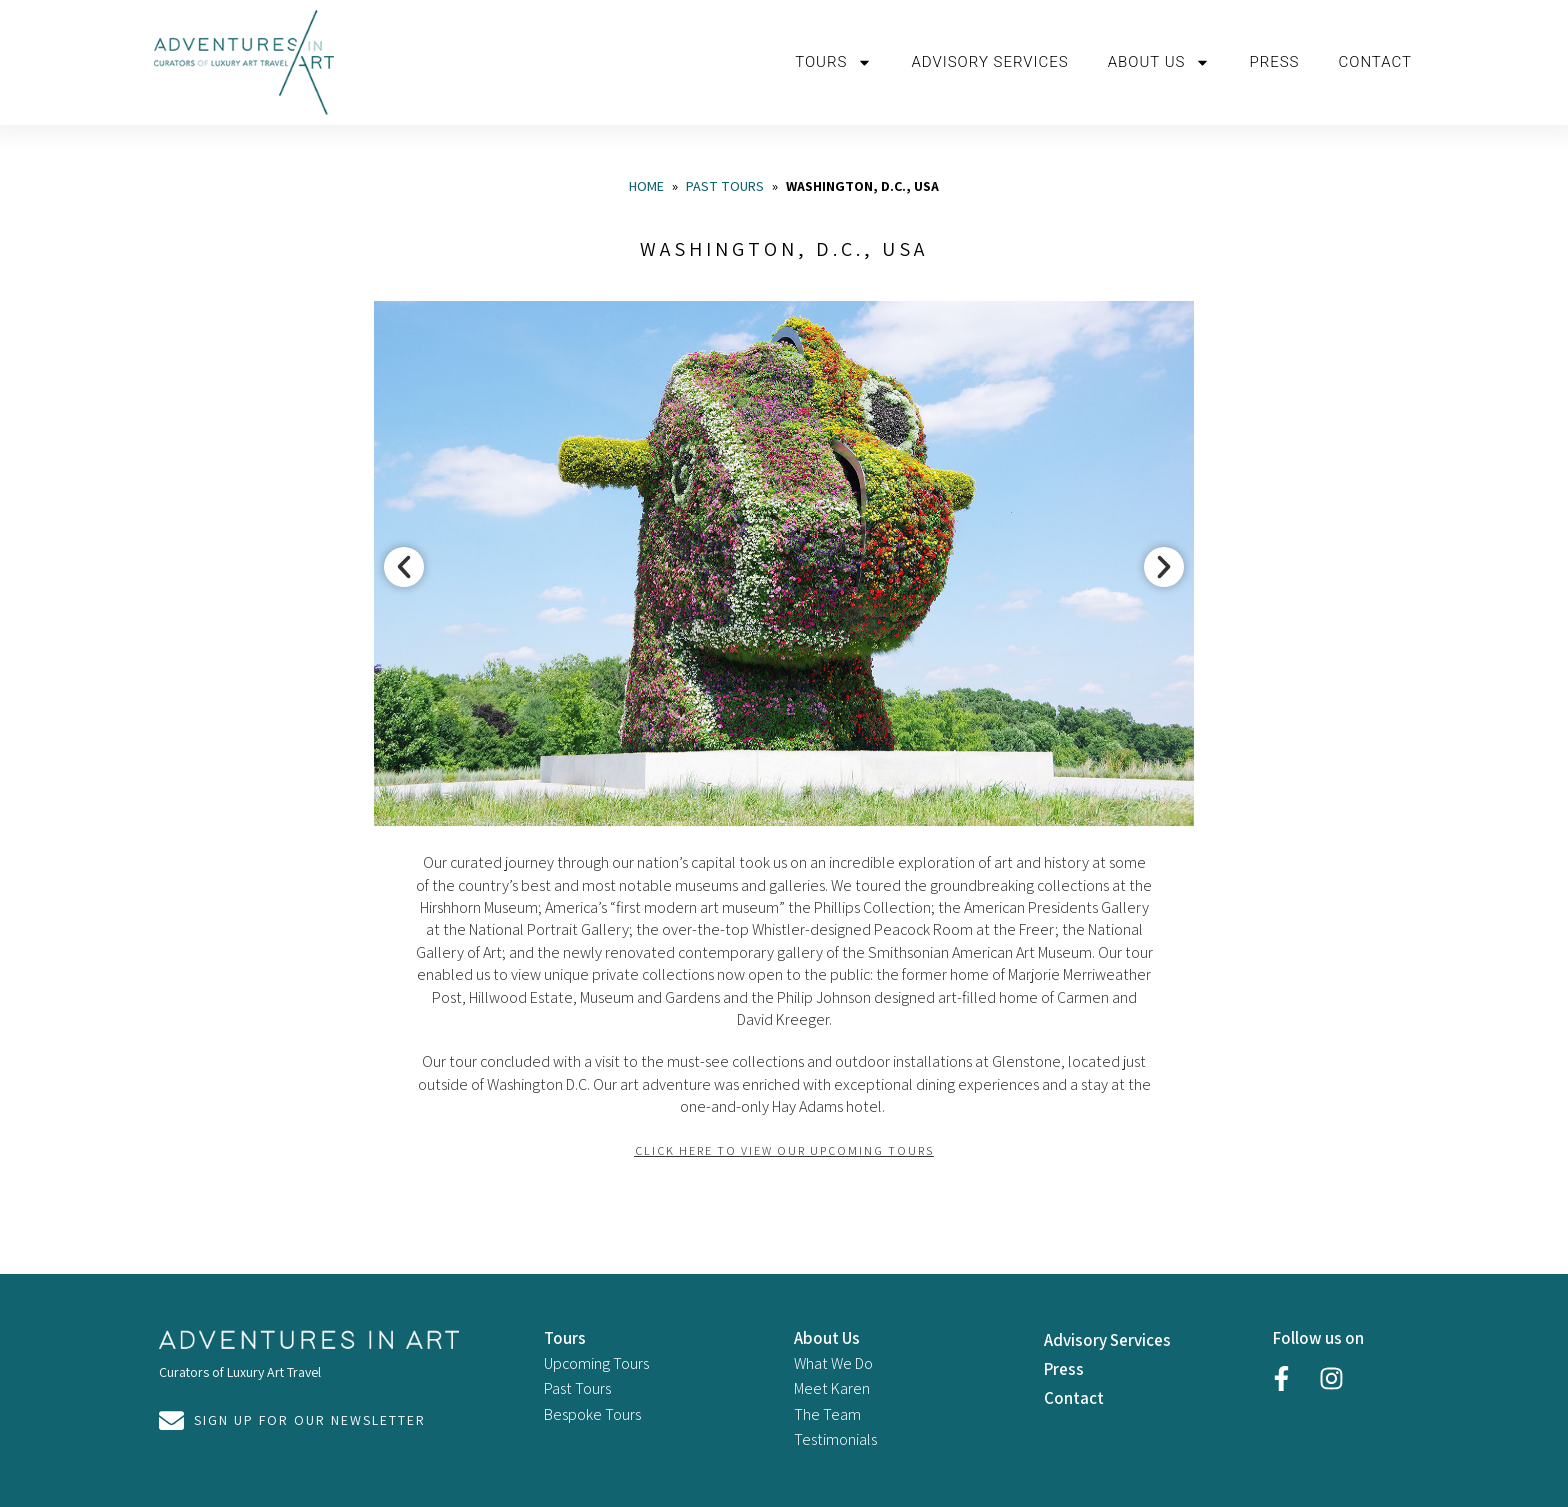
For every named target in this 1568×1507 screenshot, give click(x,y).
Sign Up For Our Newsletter (310, 1420)
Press (1274, 62)
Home (646, 186)
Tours (833, 62)
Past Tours (725, 186)
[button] (404, 567)
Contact (1375, 62)
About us (1159, 62)
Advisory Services (989, 62)
